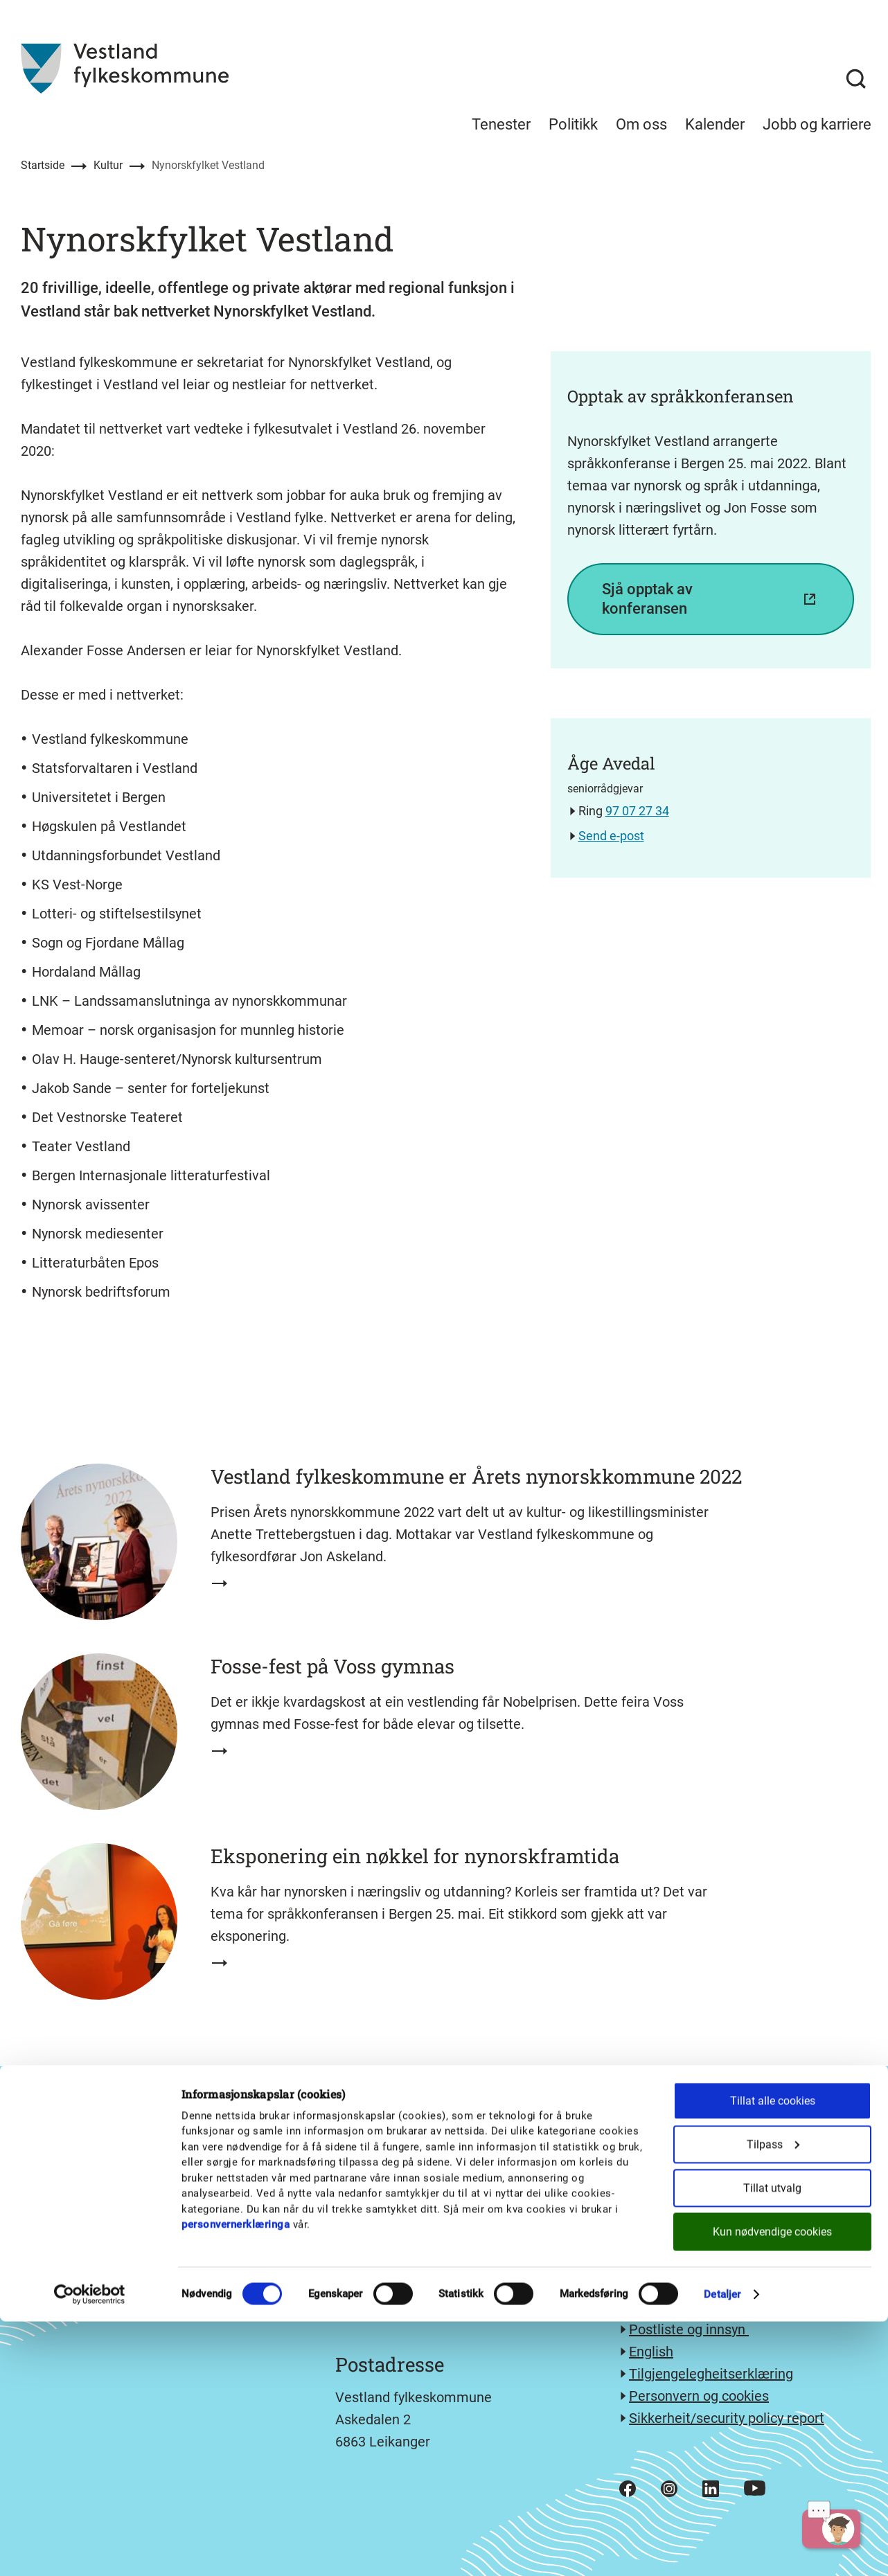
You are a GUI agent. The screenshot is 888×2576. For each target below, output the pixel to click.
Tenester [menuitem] (501, 124)
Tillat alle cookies (772, 2355)
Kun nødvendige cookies (772, 2486)
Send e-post (611, 835)
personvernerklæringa (235, 2479)
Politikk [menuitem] (573, 124)
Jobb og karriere (817, 124)
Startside (42, 165)
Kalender (715, 124)
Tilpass (773, 2399)
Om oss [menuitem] (641, 124)
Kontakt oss (665, 2307)
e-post (683, 2263)
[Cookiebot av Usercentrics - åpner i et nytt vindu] (89, 2549)
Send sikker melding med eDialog (732, 2285)
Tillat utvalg (772, 2442)
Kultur (108, 165)
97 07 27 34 (637, 810)
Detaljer (722, 2549)
